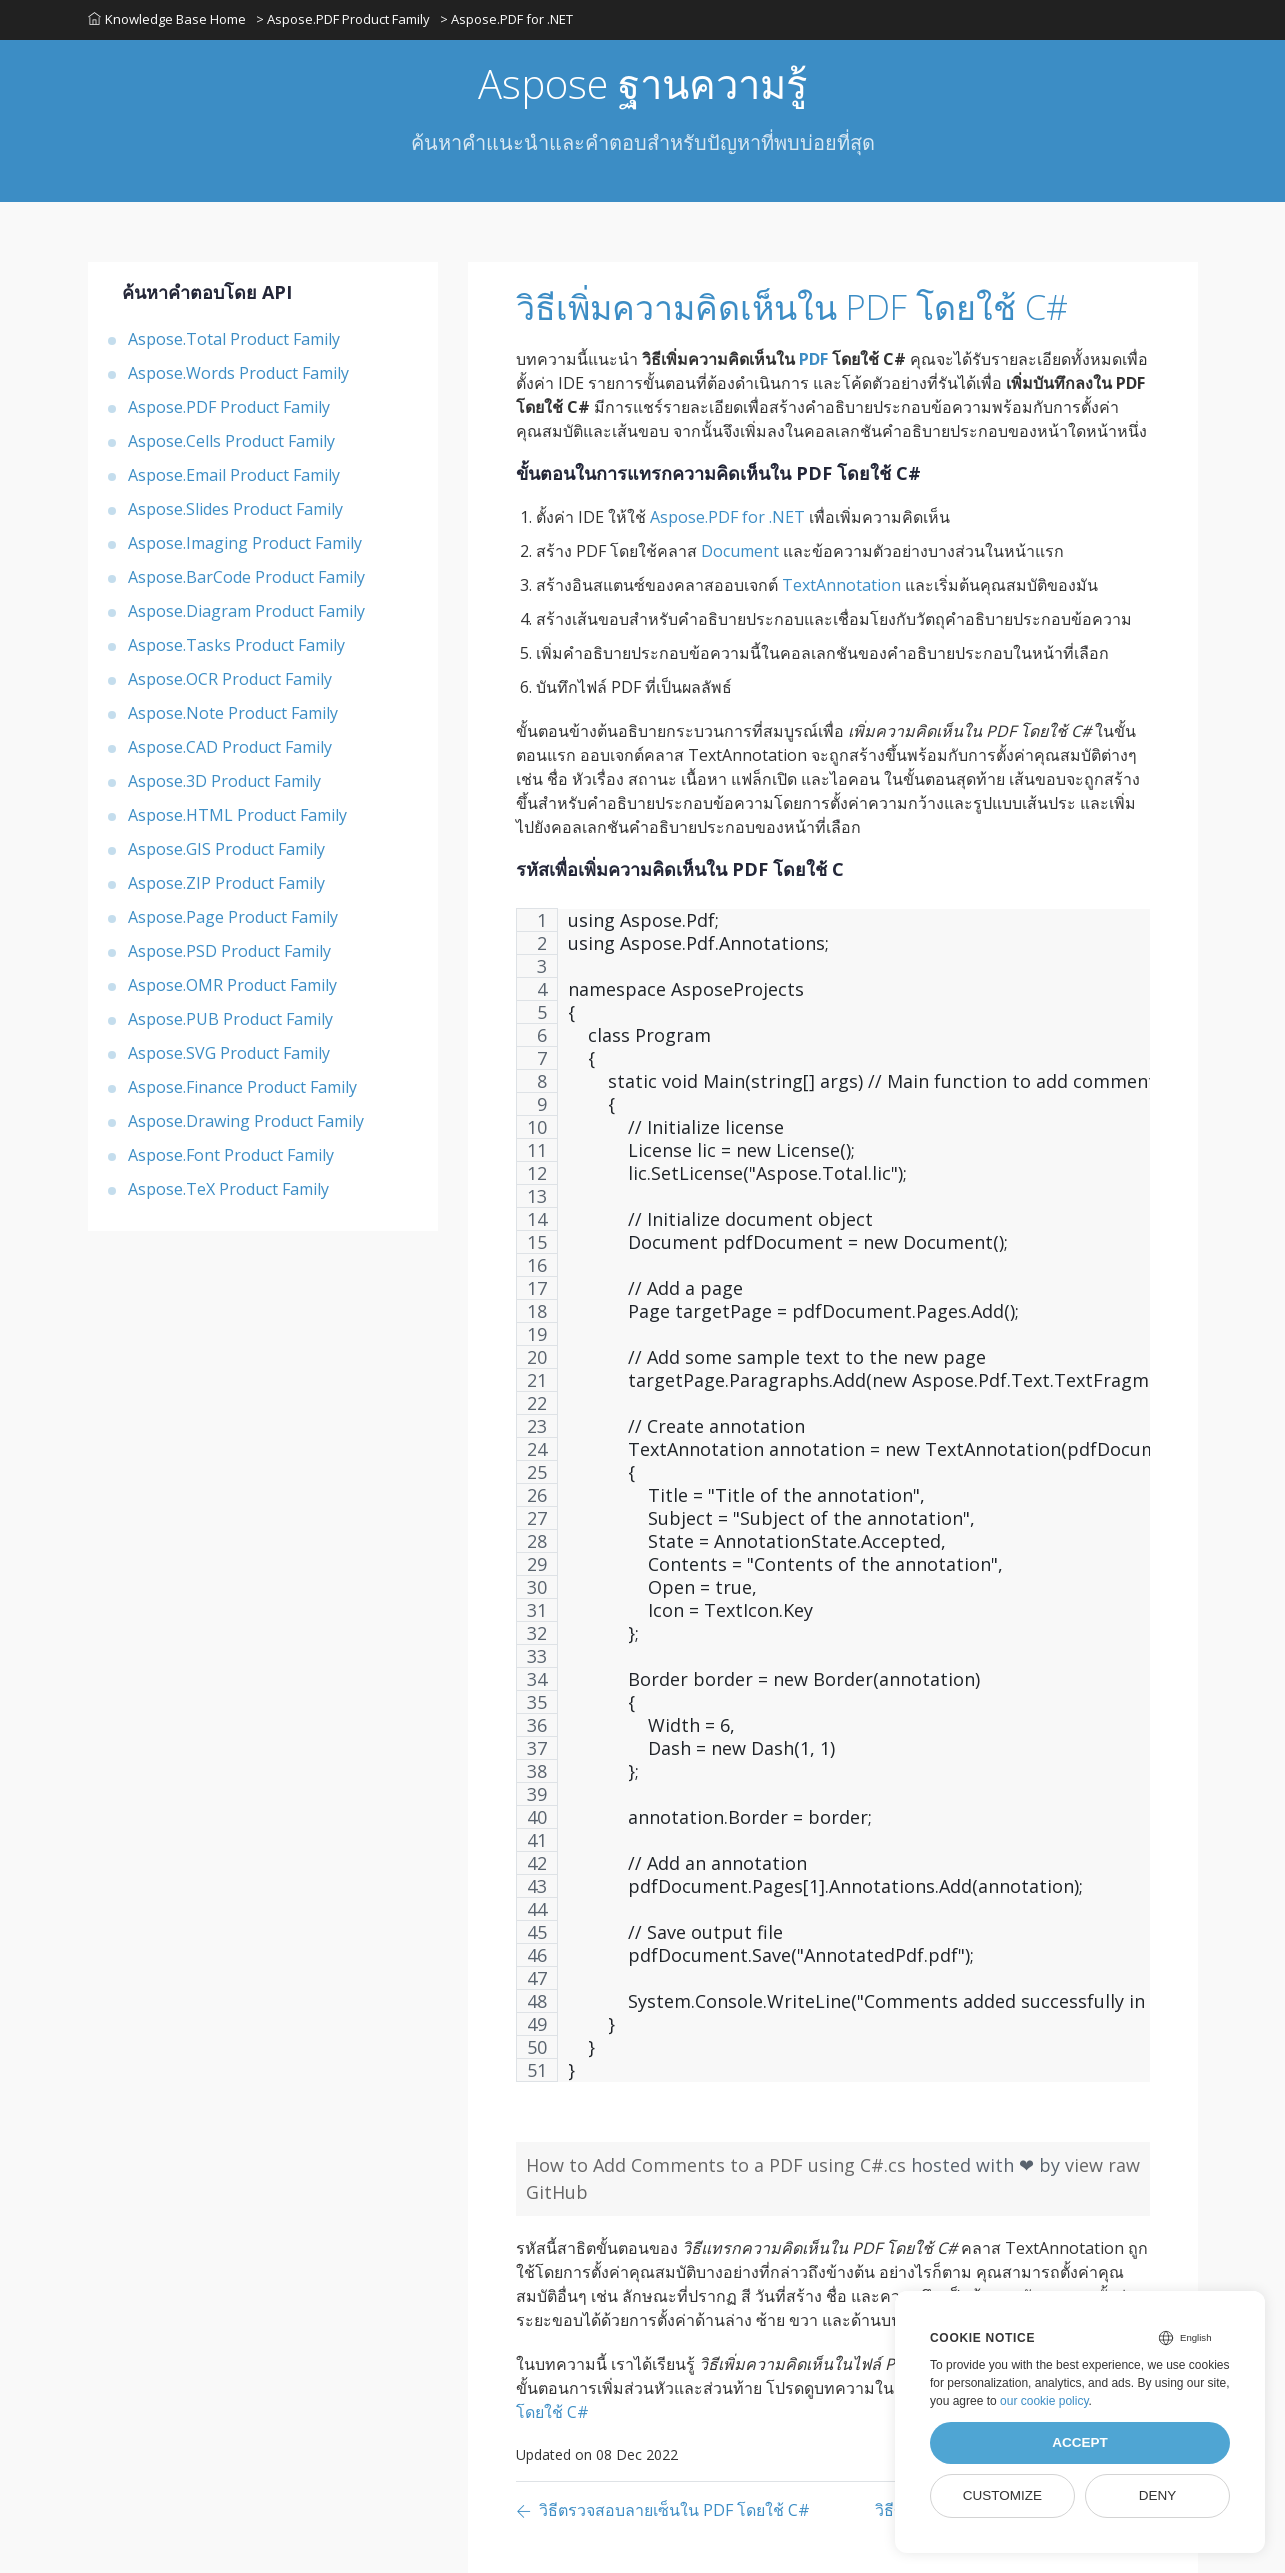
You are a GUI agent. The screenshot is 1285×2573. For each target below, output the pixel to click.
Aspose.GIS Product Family (226, 849)
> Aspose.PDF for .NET (506, 19)
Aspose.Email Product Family (234, 475)
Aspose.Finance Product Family (242, 1087)
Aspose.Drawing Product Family (246, 1121)
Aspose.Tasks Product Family (236, 645)
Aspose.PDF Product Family (229, 407)
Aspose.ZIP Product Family (226, 883)
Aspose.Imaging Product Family (245, 543)
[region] (833, 1505)
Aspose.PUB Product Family (230, 1019)
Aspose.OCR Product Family (230, 679)
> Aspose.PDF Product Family (343, 19)
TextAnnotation (841, 585)
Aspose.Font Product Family (231, 1155)
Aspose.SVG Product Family (229, 1053)
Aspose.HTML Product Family (237, 815)
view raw (1102, 2165)
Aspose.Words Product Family (238, 373)
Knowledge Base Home (167, 19)
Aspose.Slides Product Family (235, 509)
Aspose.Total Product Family (234, 339)
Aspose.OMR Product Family (232, 985)
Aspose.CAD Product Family (230, 747)
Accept (1080, 2442)
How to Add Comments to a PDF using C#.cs (718, 2165)
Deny (1158, 2495)
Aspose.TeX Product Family (228, 1189)
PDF (813, 359)
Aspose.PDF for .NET (727, 517)
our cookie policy (1044, 2401)
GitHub (557, 2192)
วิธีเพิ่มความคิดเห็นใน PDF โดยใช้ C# (792, 307)
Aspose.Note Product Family (233, 713)
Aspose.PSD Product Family (229, 951)
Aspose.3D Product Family (224, 781)
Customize (1002, 2495)
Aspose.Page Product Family (233, 917)
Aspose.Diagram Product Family (246, 611)
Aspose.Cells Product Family (231, 441)
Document (740, 551)
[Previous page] (663, 2511)
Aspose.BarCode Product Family (246, 577)
